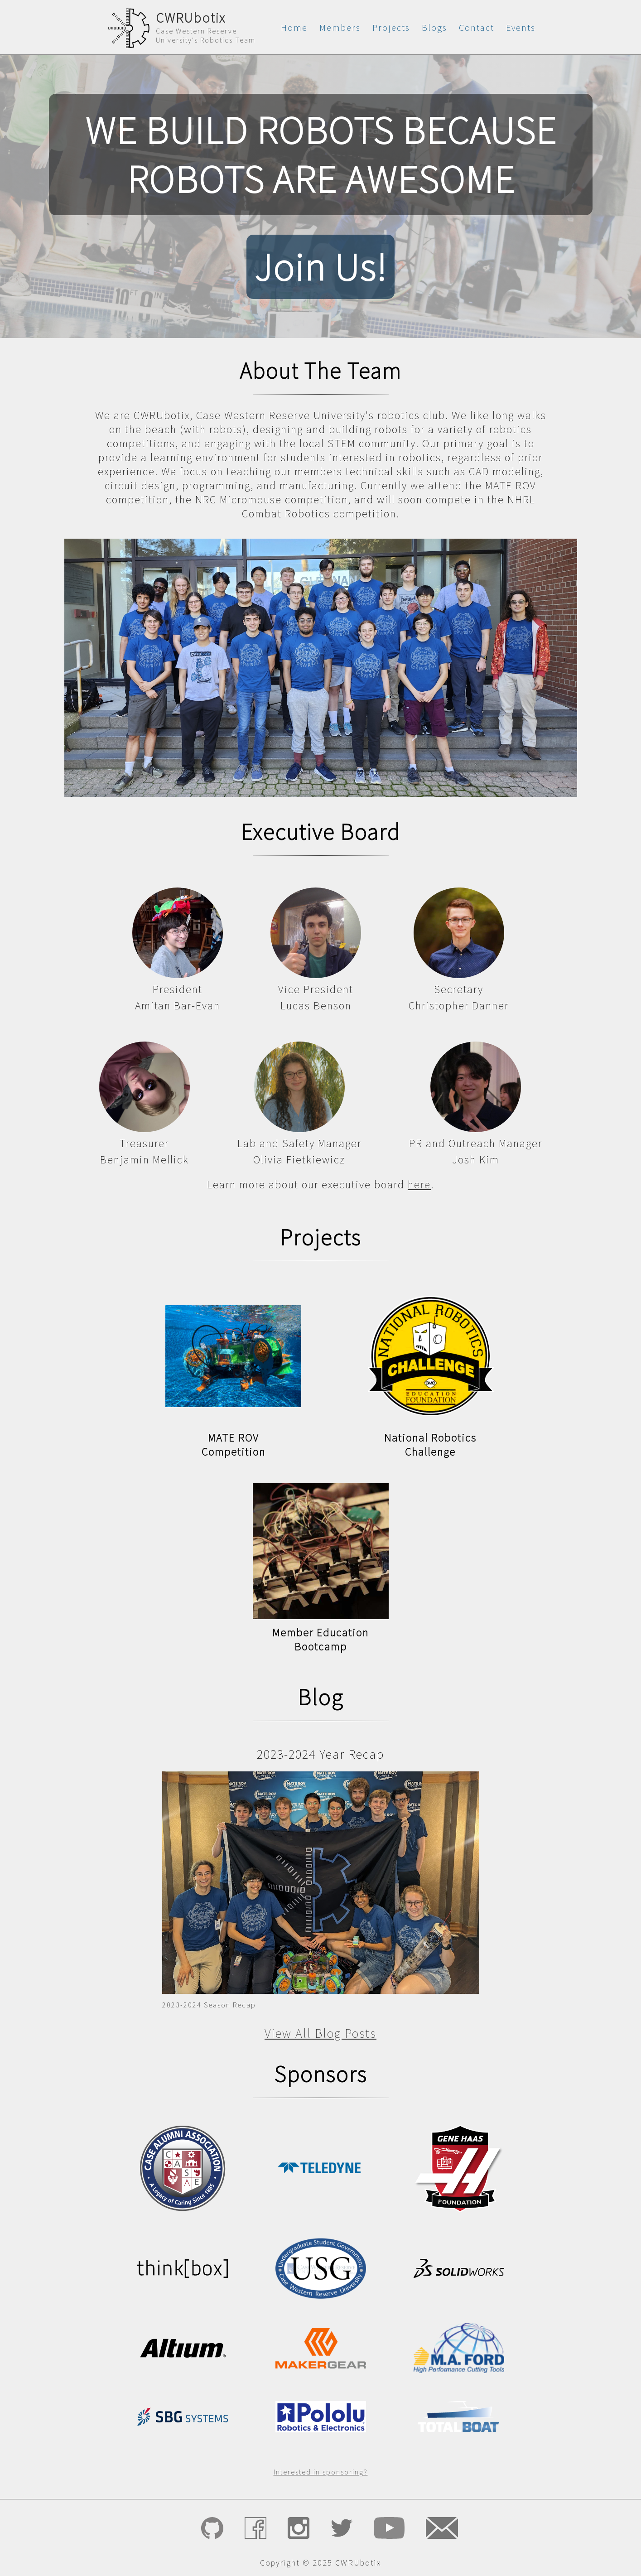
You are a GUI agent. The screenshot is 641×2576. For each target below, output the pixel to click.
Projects (391, 27)
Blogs (434, 27)
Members (340, 27)
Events (520, 27)
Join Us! (320, 266)
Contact (476, 27)
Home (294, 27)
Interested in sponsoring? (321, 2471)
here (419, 1184)
